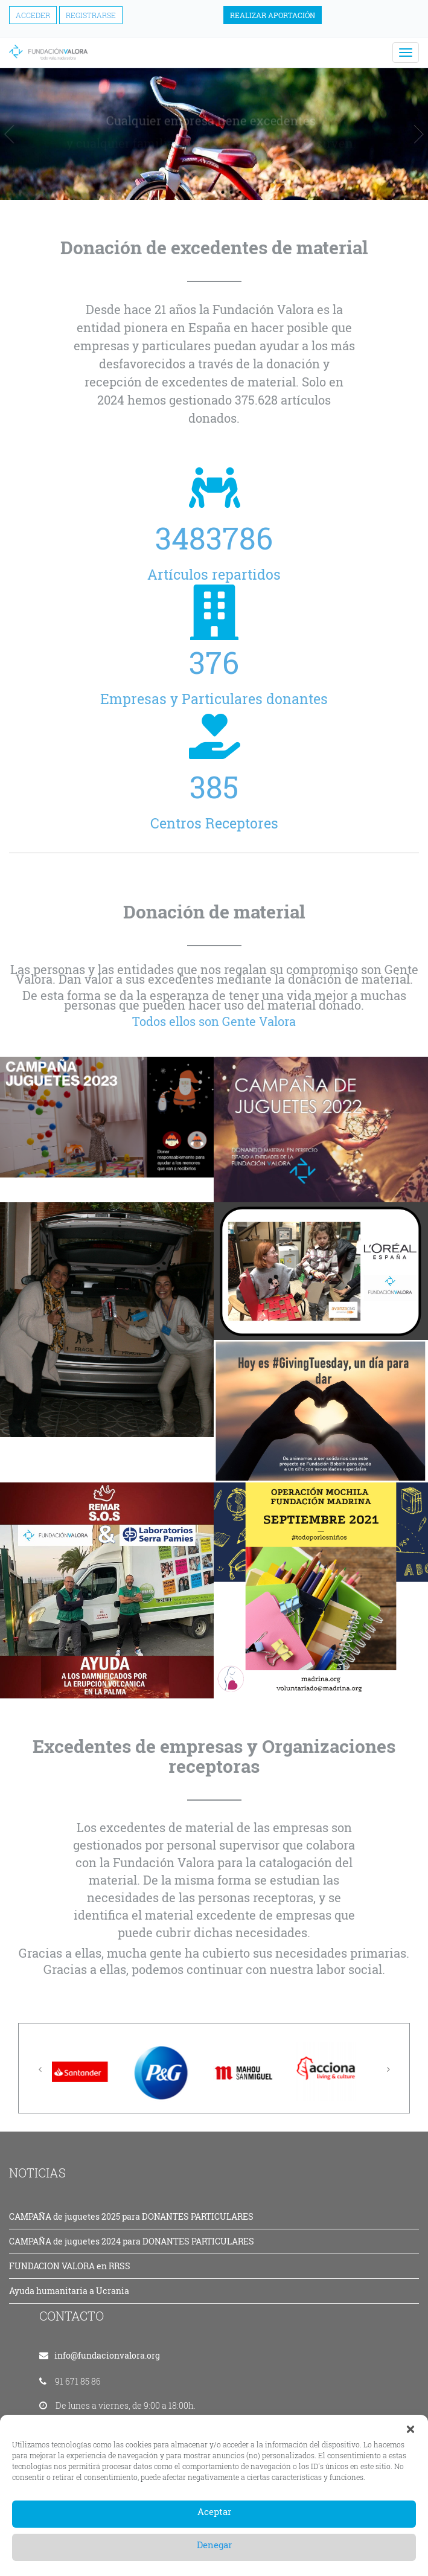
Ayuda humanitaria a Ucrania (69, 2290)
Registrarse (91, 15)
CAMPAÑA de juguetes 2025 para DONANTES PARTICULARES (131, 2216)
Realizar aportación (272, 15)
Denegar (214, 2545)
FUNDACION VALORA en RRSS (69, 2266)
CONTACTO (71, 2316)
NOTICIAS (37, 2172)
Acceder (33, 15)
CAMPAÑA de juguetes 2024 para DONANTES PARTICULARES (131, 2241)
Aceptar (214, 2511)
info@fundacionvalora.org (107, 2355)
